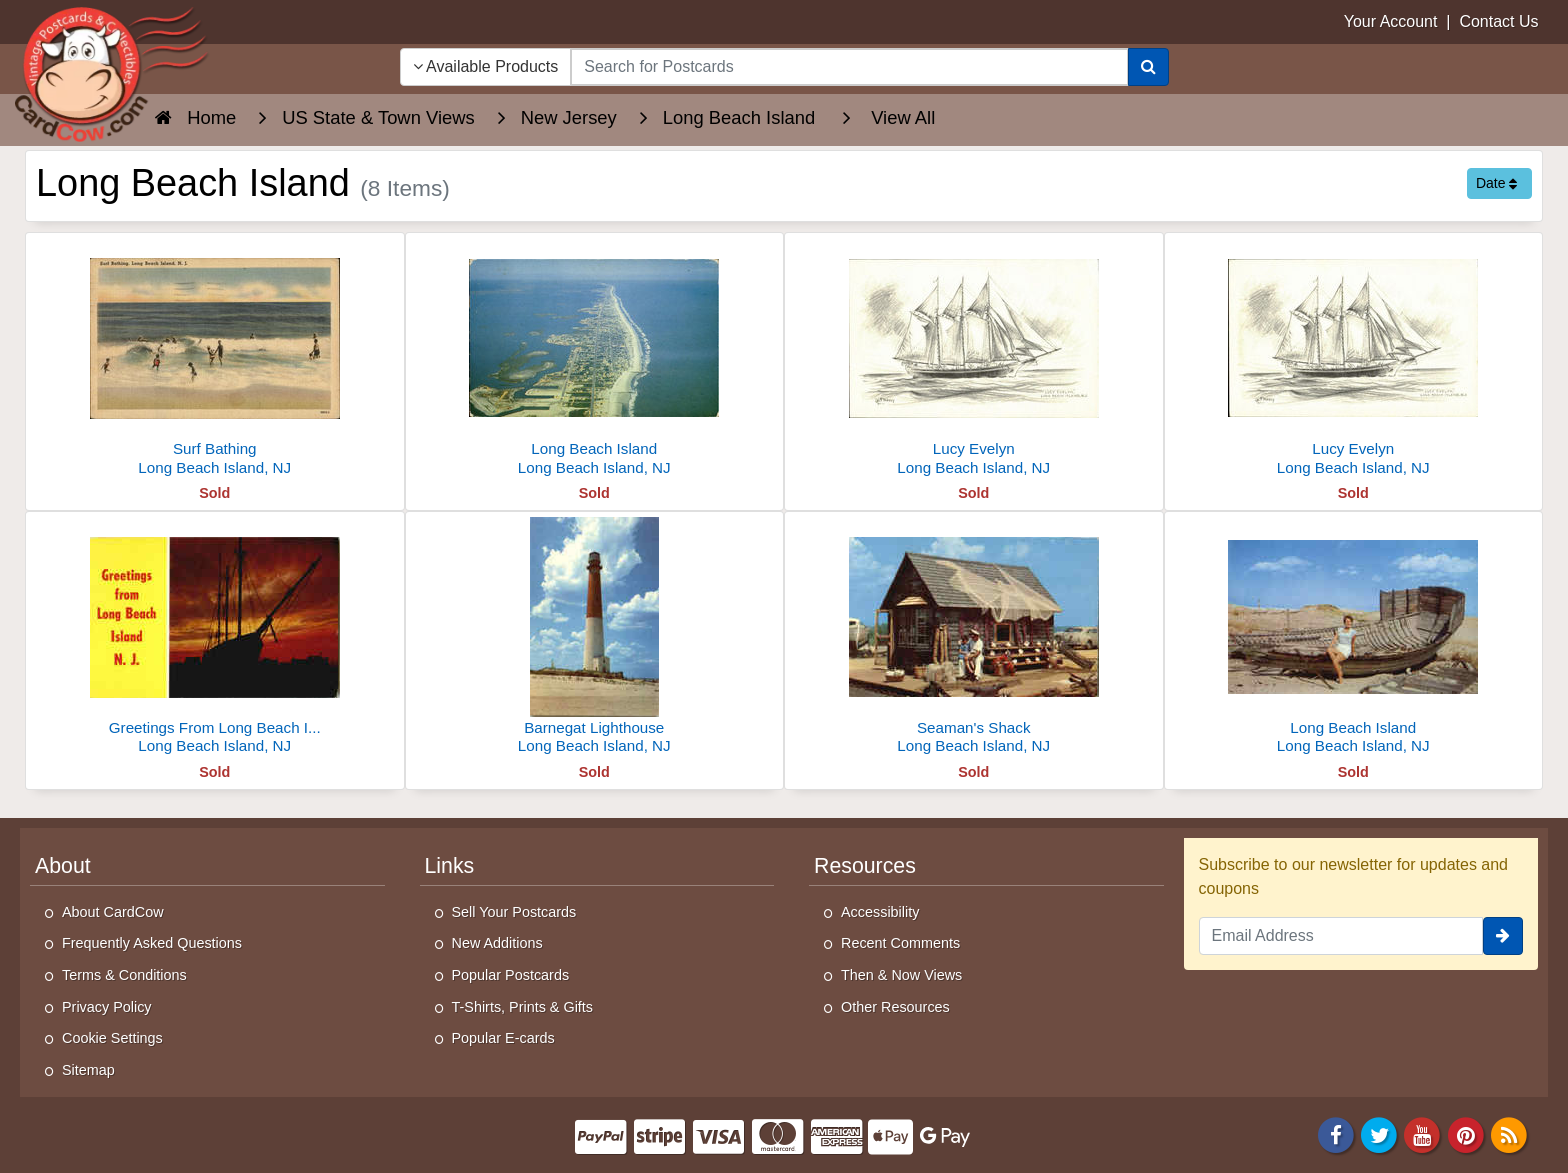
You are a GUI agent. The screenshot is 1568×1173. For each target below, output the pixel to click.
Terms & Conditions (124, 975)
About (63, 866)
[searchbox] (849, 67)
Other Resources (895, 1007)
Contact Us (1498, 21)
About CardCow (113, 912)
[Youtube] (1423, 1134)
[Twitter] (1379, 1134)
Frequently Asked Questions (152, 943)
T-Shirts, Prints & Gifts (523, 1007)
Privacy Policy (107, 1007)
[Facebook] (1336, 1134)
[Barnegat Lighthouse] (595, 638)
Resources (865, 866)
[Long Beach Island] (595, 359)
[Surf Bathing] (215, 359)
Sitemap (88, 1070)
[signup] (1503, 936)
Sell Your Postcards (514, 912)
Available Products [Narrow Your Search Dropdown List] (486, 66)
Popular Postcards (511, 975)
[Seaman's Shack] (974, 638)
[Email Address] (1341, 936)
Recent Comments (900, 943)
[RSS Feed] (1509, 1134)
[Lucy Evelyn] (974, 359)
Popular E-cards (503, 1038)
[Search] (1148, 67)
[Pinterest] (1466, 1134)
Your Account (1391, 21)
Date (1496, 183)
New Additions (497, 943)
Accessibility (880, 912)
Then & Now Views (901, 975)
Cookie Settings (112, 1038)
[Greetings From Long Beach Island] (215, 638)
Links (450, 866)
